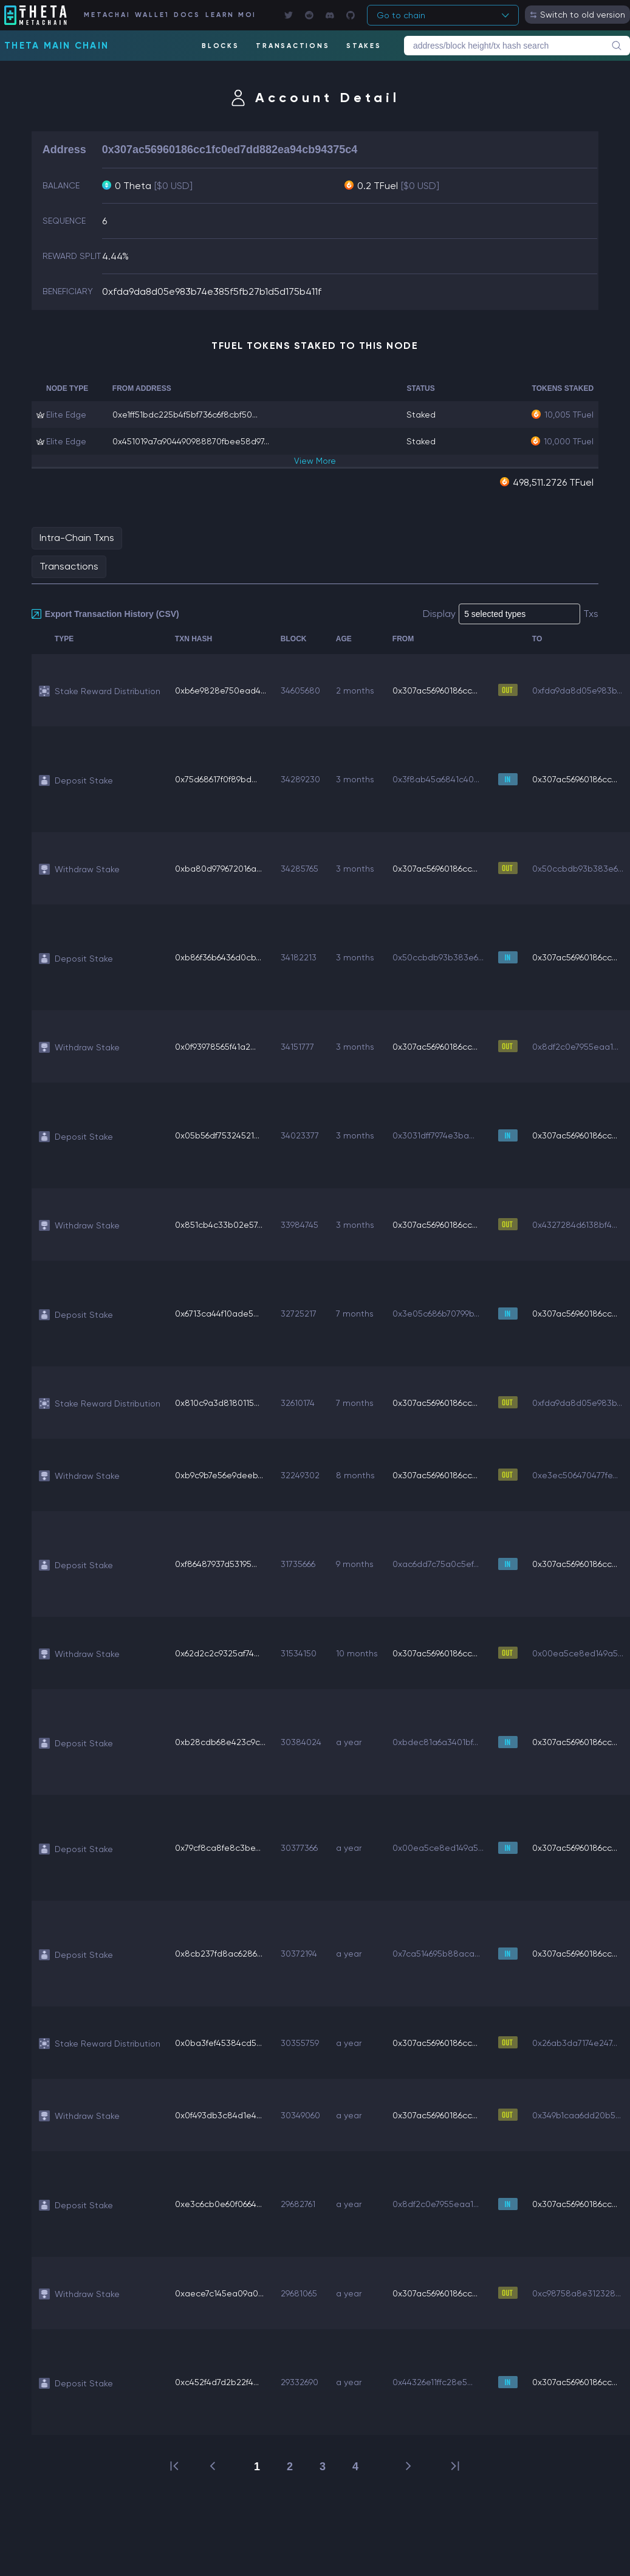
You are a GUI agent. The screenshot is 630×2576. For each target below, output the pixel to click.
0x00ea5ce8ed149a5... (577, 1653)
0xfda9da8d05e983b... (577, 690)
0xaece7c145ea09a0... (219, 2293)
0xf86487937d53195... (216, 1564)
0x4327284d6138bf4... (574, 1225)
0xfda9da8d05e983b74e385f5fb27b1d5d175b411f (211, 291)
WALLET (151, 15)
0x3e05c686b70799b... (435, 1313)
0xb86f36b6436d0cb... (218, 957)
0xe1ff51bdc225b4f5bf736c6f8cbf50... (185, 414)
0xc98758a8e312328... (576, 2293)
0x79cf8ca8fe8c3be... (218, 1848)
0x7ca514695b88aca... (436, 1953)
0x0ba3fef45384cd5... (218, 2043)
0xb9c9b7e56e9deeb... (219, 1475)
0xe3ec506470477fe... (575, 1475)
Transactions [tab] (68, 566)
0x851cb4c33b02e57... (218, 1225)
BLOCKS (220, 46)
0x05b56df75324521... (217, 1135)
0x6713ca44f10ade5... (217, 1313)
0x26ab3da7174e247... (574, 2043)
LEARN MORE (229, 15)
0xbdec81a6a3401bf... (435, 1742)
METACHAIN (106, 15)
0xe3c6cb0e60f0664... (218, 2204)
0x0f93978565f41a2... (215, 1047)
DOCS (186, 15)
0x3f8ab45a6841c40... (435, 779)
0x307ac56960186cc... (435, 690)
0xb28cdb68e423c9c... (220, 1742)
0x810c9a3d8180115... (217, 1403)
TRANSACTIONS (292, 46)
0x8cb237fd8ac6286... (218, 1953)
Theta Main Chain (56, 45)
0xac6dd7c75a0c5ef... (435, 1564)
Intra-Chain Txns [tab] (76, 537)
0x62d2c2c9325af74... (217, 1653)
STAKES (364, 46)
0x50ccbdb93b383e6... (577, 868)
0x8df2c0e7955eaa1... (575, 1047)
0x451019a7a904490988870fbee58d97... (190, 441)
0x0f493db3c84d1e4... (218, 2115)
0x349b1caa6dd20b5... (576, 2115)
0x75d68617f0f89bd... (216, 779)
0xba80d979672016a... (218, 868)
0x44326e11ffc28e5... (432, 2382)
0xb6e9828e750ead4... (220, 690)
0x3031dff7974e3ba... (433, 1135)
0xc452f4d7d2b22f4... (217, 2382)
